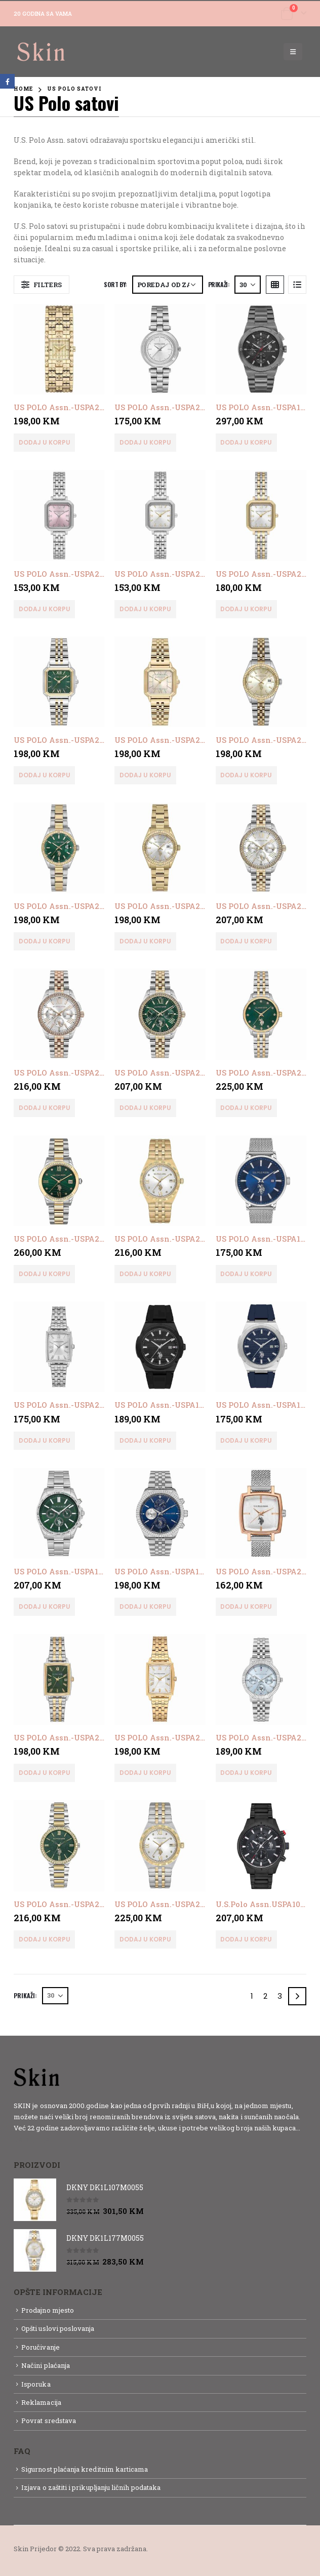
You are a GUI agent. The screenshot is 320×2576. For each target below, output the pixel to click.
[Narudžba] (167, 284)
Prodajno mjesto (47, 2310)
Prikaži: (219, 284)
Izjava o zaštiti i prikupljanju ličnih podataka (91, 2487)
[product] (59, 349)
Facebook (7, 81)
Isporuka (36, 2384)
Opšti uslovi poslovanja (58, 2328)
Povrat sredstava (48, 2420)
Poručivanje (40, 2347)
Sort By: (115, 284)
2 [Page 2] (265, 1996)
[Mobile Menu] (293, 51)
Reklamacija (41, 2402)
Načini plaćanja (45, 2365)
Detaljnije (32, 2139)
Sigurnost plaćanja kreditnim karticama (84, 2469)
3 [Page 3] (279, 1996)
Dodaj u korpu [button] (44, 442)
